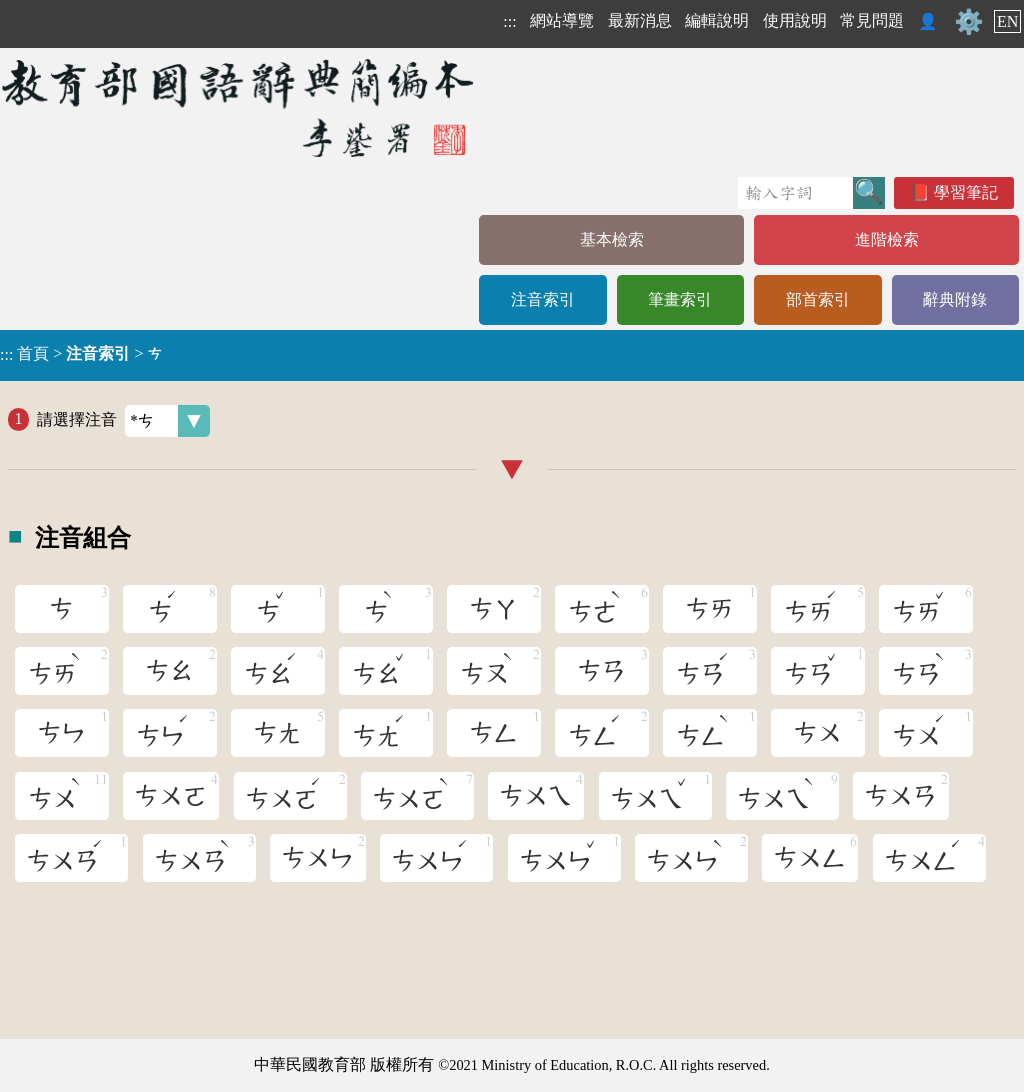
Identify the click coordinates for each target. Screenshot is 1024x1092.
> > (81, 354)
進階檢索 (887, 239)
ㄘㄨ (818, 733)
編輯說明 (717, 20)
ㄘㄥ (494, 733)
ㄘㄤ (278, 733)
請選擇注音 (123, 421)
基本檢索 (612, 239)
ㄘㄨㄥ (810, 858)
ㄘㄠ (170, 671)
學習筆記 (966, 192)
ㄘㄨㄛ (171, 796)
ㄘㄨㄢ (901, 796)
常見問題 (872, 20)
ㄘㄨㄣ (318, 858)
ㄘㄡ (488, 667)
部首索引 (818, 299)
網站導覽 (562, 20)
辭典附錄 (955, 299)
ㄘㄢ (602, 671)
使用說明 (795, 20)
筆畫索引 (680, 299)
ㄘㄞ (710, 609)
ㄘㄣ (62, 733)
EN (1007, 21)
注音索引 (543, 299)
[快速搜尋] (795, 193)
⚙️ (969, 22)
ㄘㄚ (494, 609)
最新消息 (640, 20)
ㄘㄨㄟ (536, 796)
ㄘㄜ (596, 605)
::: (509, 21)
